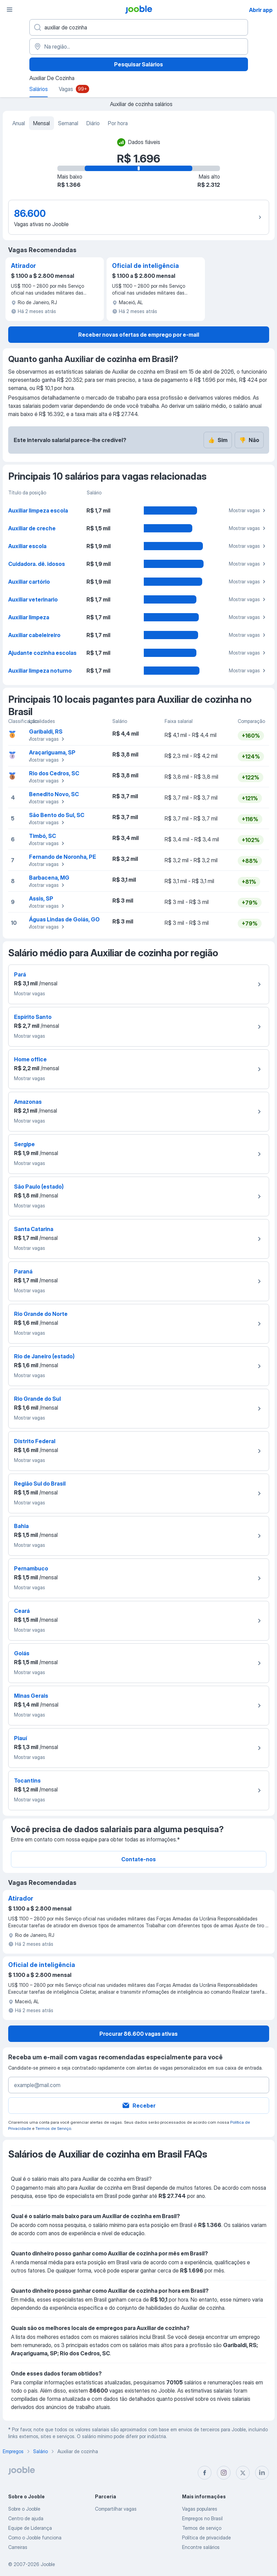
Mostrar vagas (248, 510)
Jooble (48, 2564)
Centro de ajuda (25, 2518)
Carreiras (17, 2547)
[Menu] (9, 9)
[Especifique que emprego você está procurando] (138, 27)
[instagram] (224, 2473)
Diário (93, 123)
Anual (18, 123)
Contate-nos (138, 1859)
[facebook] (204, 2473)
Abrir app (261, 10)
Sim (217, 440)
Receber (138, 2105)
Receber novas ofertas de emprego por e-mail (138, 334)
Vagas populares (199, 2509)
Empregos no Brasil (202, 2518)
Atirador (23, 265)
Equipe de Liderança (30, 2528)
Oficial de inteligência (145, 265)
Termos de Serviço (53, 2128)
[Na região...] (138, 46)
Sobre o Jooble (24, 2509)
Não (249, 440)
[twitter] (243, 2473)
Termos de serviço (201, 2528)
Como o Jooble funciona (34, 2537)
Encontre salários (201, 2547)
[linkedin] (262, 2473)
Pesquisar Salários (138, 64)
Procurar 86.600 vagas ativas (138, 2033)
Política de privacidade (206, 2537)
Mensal (41, 123)
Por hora (118, 123)
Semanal (68, 123)
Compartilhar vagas (116, 2509)
